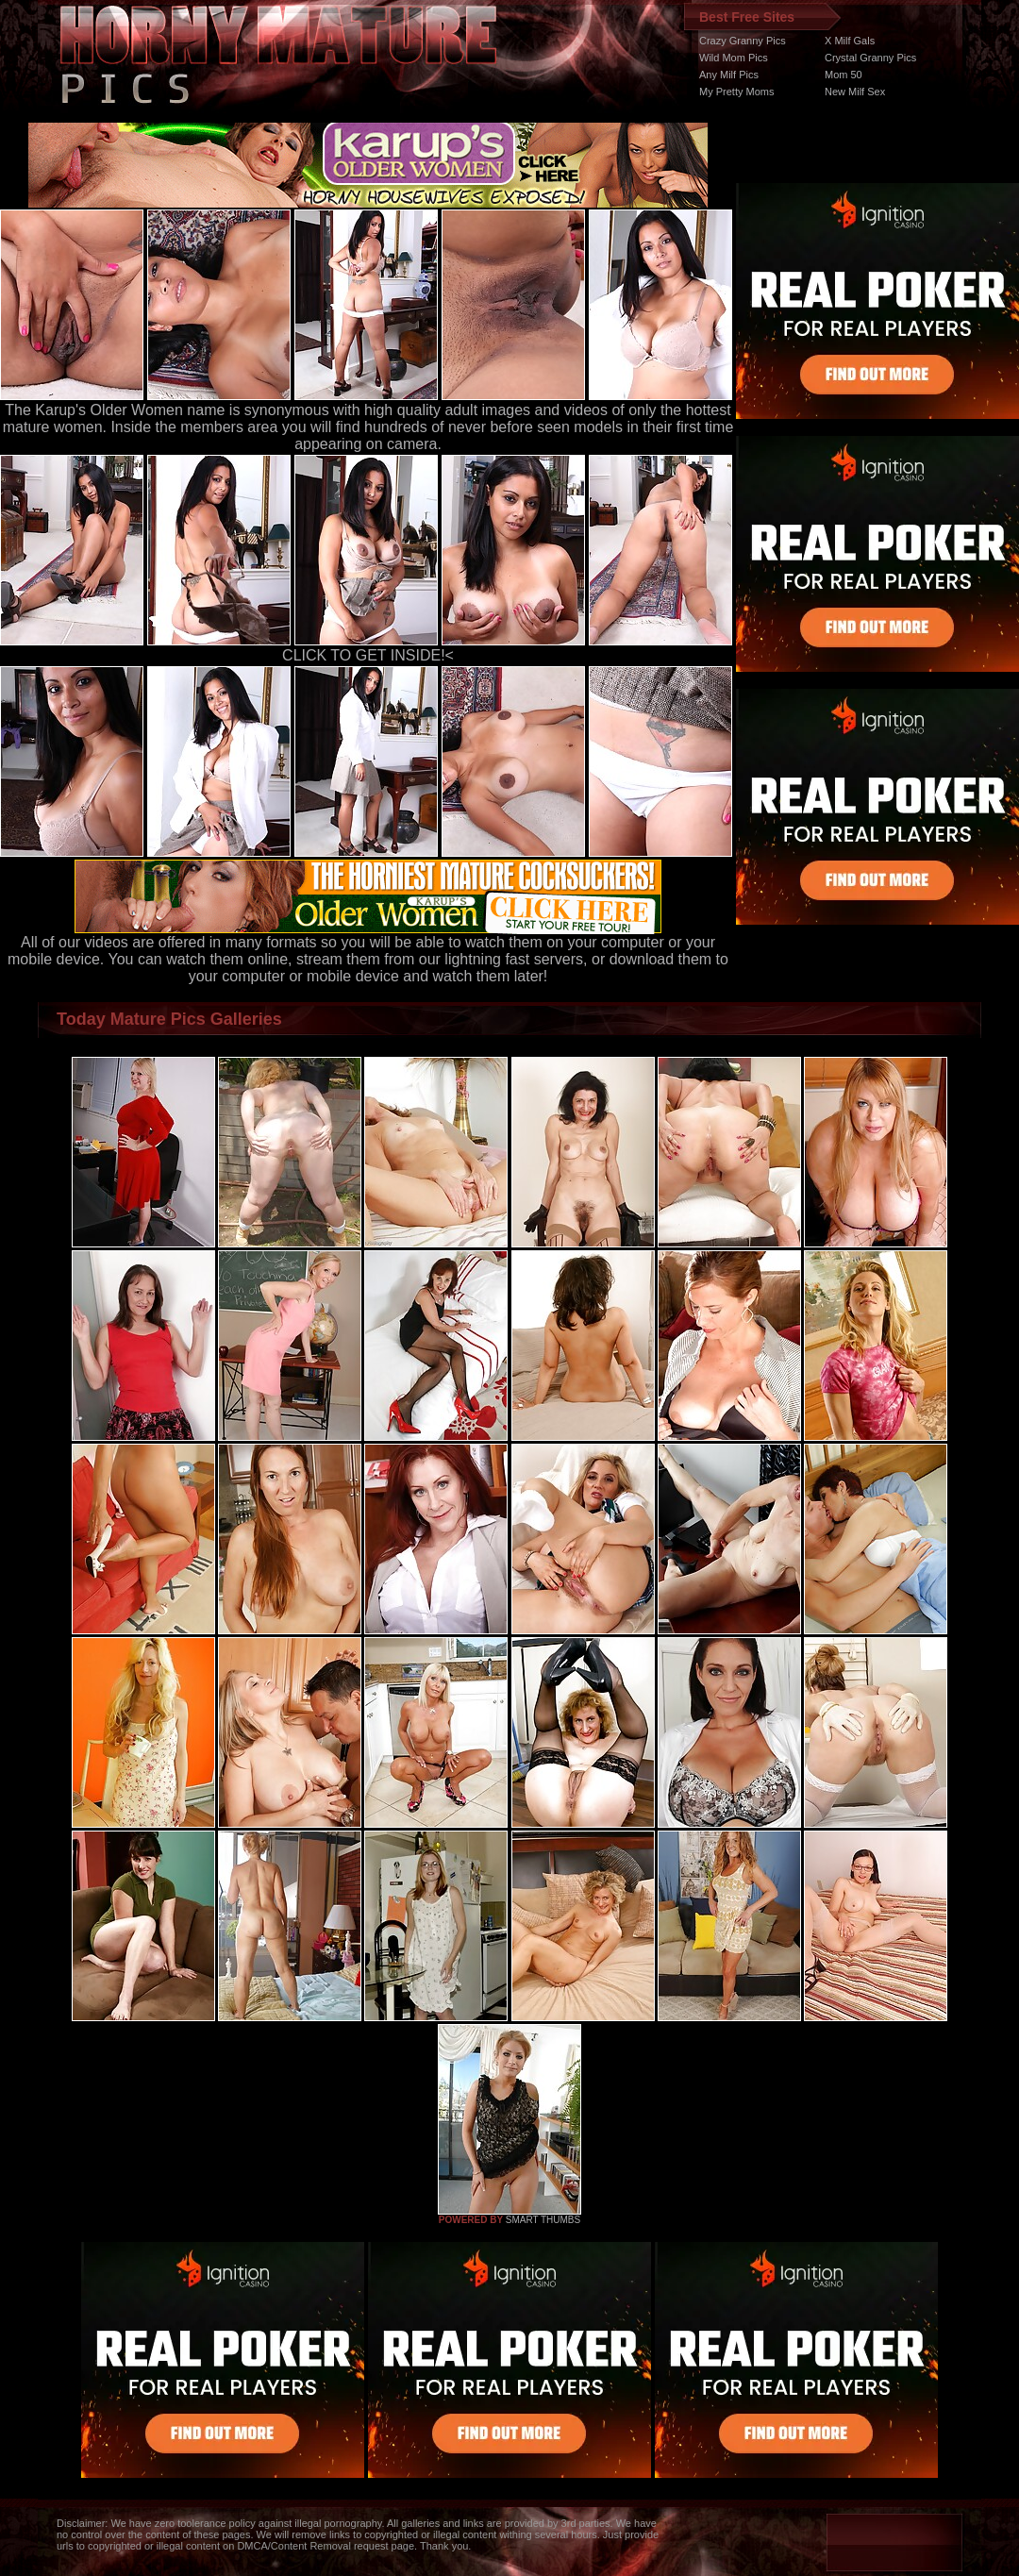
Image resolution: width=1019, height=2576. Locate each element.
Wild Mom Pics (733, 57)
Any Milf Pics (729, 74)
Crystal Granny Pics (870, 57)
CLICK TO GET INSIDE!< (368, 655)
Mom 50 (843, 74)
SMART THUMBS (543, 2220)
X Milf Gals (850, 40)
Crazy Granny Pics (742, 40)
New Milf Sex (855, 91)
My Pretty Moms (736, 91)
